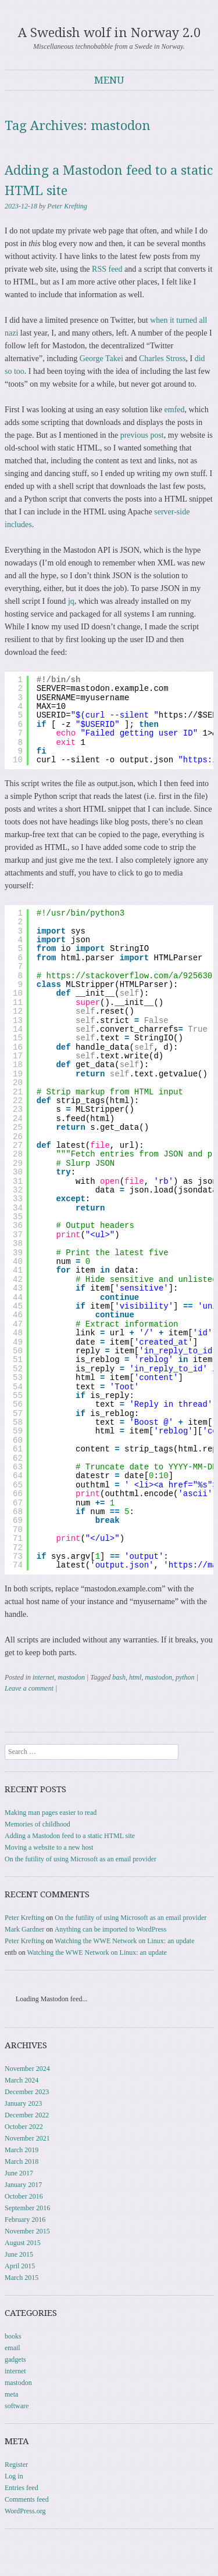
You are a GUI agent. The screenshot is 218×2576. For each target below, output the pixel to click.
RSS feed (107, 269)
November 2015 (27, 2231)
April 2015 (20, 2266)
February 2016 (25, 2219)
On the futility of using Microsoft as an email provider (80, 1859)
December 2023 (27, 2092)
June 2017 (19, 2173)
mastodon (71, 1677)
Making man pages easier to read (51, 1812)
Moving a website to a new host (49, 1847)
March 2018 (21, 2161)
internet (43, 1677)
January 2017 (23, 2185)
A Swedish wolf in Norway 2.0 (109, 33)
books (13, 2336)
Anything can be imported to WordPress (110, 1929)
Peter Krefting (67, 206)
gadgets (15, 2359)
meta (11, 2394)
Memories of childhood (37, 1824)
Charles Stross (162, 358)
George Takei (101, 358)
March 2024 (21, 2080)
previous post (142, 435)
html (135, 1677)
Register (16, 2464)
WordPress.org (25, 2511)
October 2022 (24, 2127)
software (16, 2406)
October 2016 (24, 2196)
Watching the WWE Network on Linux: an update (124, 1941)
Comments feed (27, 2499)
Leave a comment (29, 1688)
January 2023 (23, 2103)
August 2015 (23, 2243)
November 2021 (27, 2138)
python (185, 1677)
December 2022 (27, 2115)
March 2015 (21, 2278)
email (12, 2348)
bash (119, 1677)
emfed (175, 409)
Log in (14, 2476)
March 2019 (21, 2150)
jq (71, 601)
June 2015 (19, 2254)
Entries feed (21, 2488)
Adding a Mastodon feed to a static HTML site (70, 1836)
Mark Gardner (24, 1929)
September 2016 (27, 2208)
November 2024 (27, 2069)
